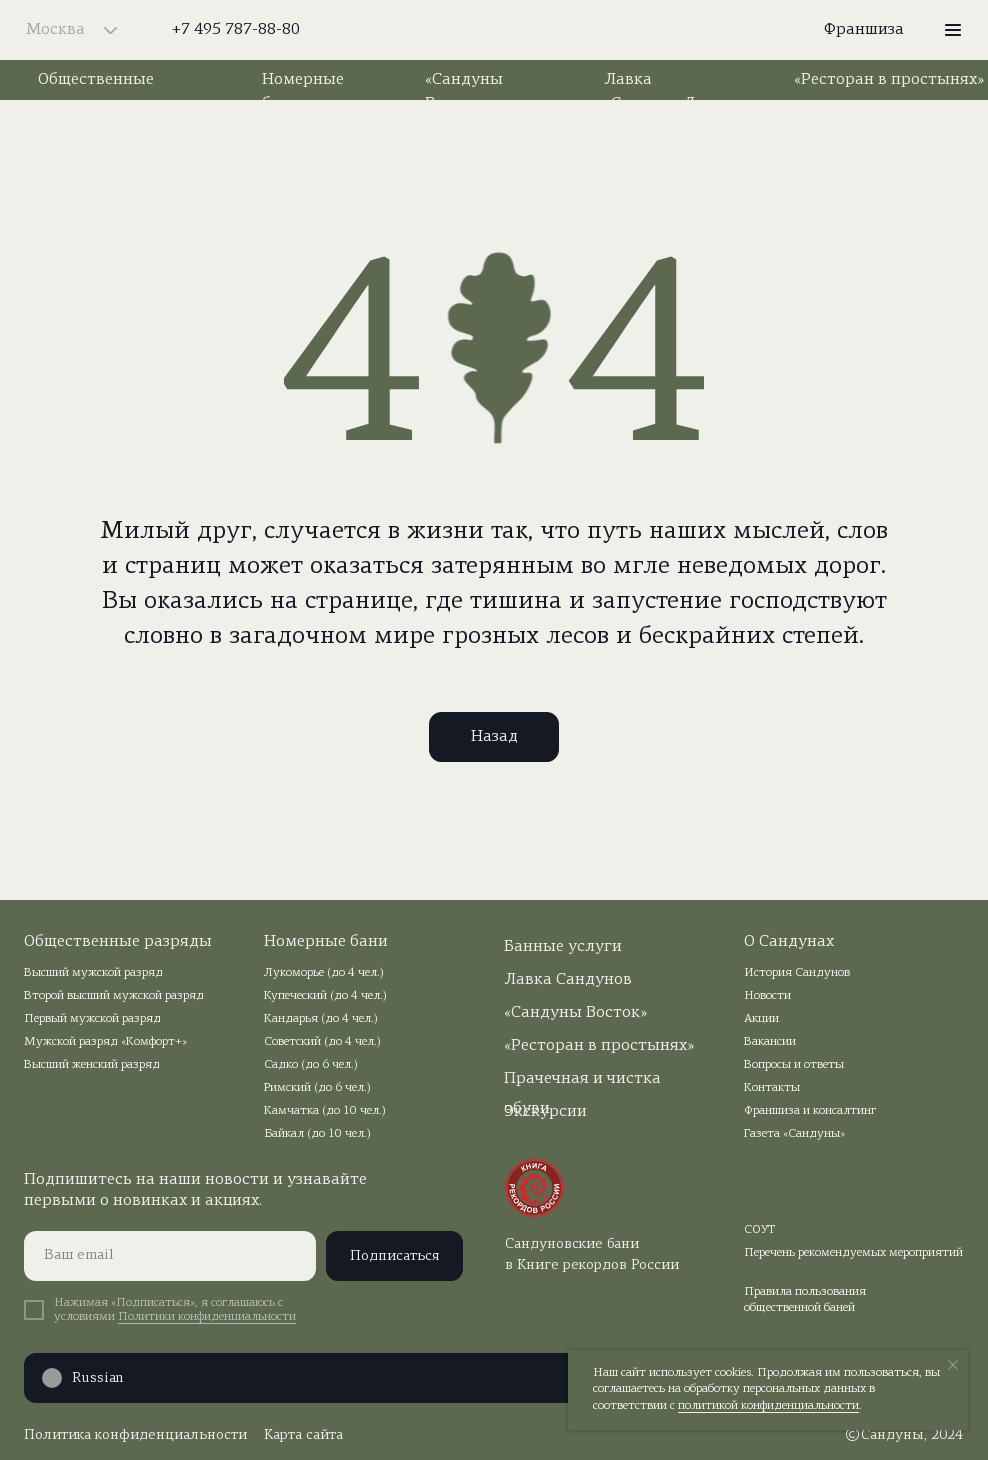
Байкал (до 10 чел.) (317, 1134)
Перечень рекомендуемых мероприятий (853, 1253)
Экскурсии (545, 1112)
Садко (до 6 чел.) (311, 1065)
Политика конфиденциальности (135, 1435)
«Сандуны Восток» (575, 1013)
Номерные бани (326, 942)
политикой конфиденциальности (768, 1406)
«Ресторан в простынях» (889, 80)
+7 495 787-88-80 (236, 30)
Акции (761, 1019)
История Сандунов (797, 973)
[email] (170, 1256)
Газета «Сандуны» (794, 1134)
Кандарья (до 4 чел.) (321, 1019)
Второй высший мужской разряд (114, 996)
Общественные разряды (118, 942)
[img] (494, 30)
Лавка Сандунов (568, 980)
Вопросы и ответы (794, 1065)
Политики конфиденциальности (207, 1317)
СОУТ (760, 1230)
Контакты (772, 1088)
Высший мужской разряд (93, 973)
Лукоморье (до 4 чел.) (324, 973)
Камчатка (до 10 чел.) (325, 1111)
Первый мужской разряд (92, 1019)
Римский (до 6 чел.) (317, 1088)
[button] (953, 30)
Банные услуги (563, 947)
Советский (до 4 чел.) (322, 1042)
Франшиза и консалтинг (810, 1111)
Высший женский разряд (92, 1065)
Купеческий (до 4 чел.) (325, 996)
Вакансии (770, 1042)
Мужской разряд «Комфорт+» (105, 1042)
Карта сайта (303, 1435)
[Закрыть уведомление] (953, 1365)
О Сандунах (789, 942)
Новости (767, 996)
